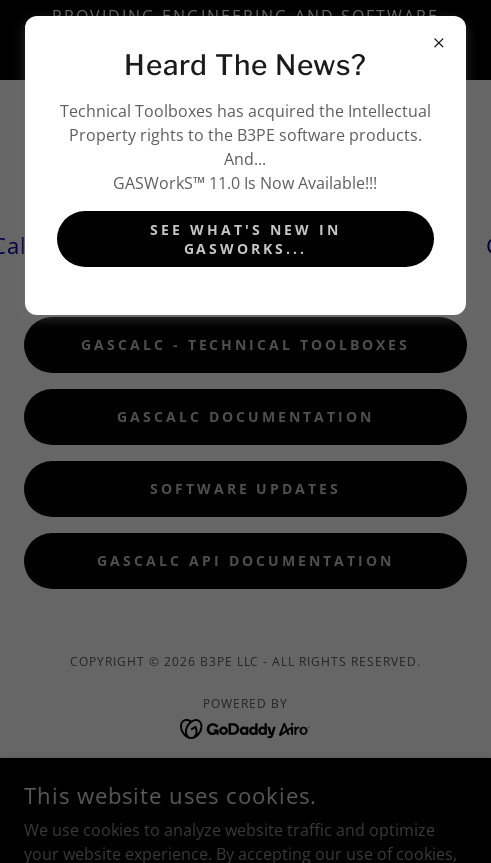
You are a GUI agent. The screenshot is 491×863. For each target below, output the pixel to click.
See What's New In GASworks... (245, 239)
